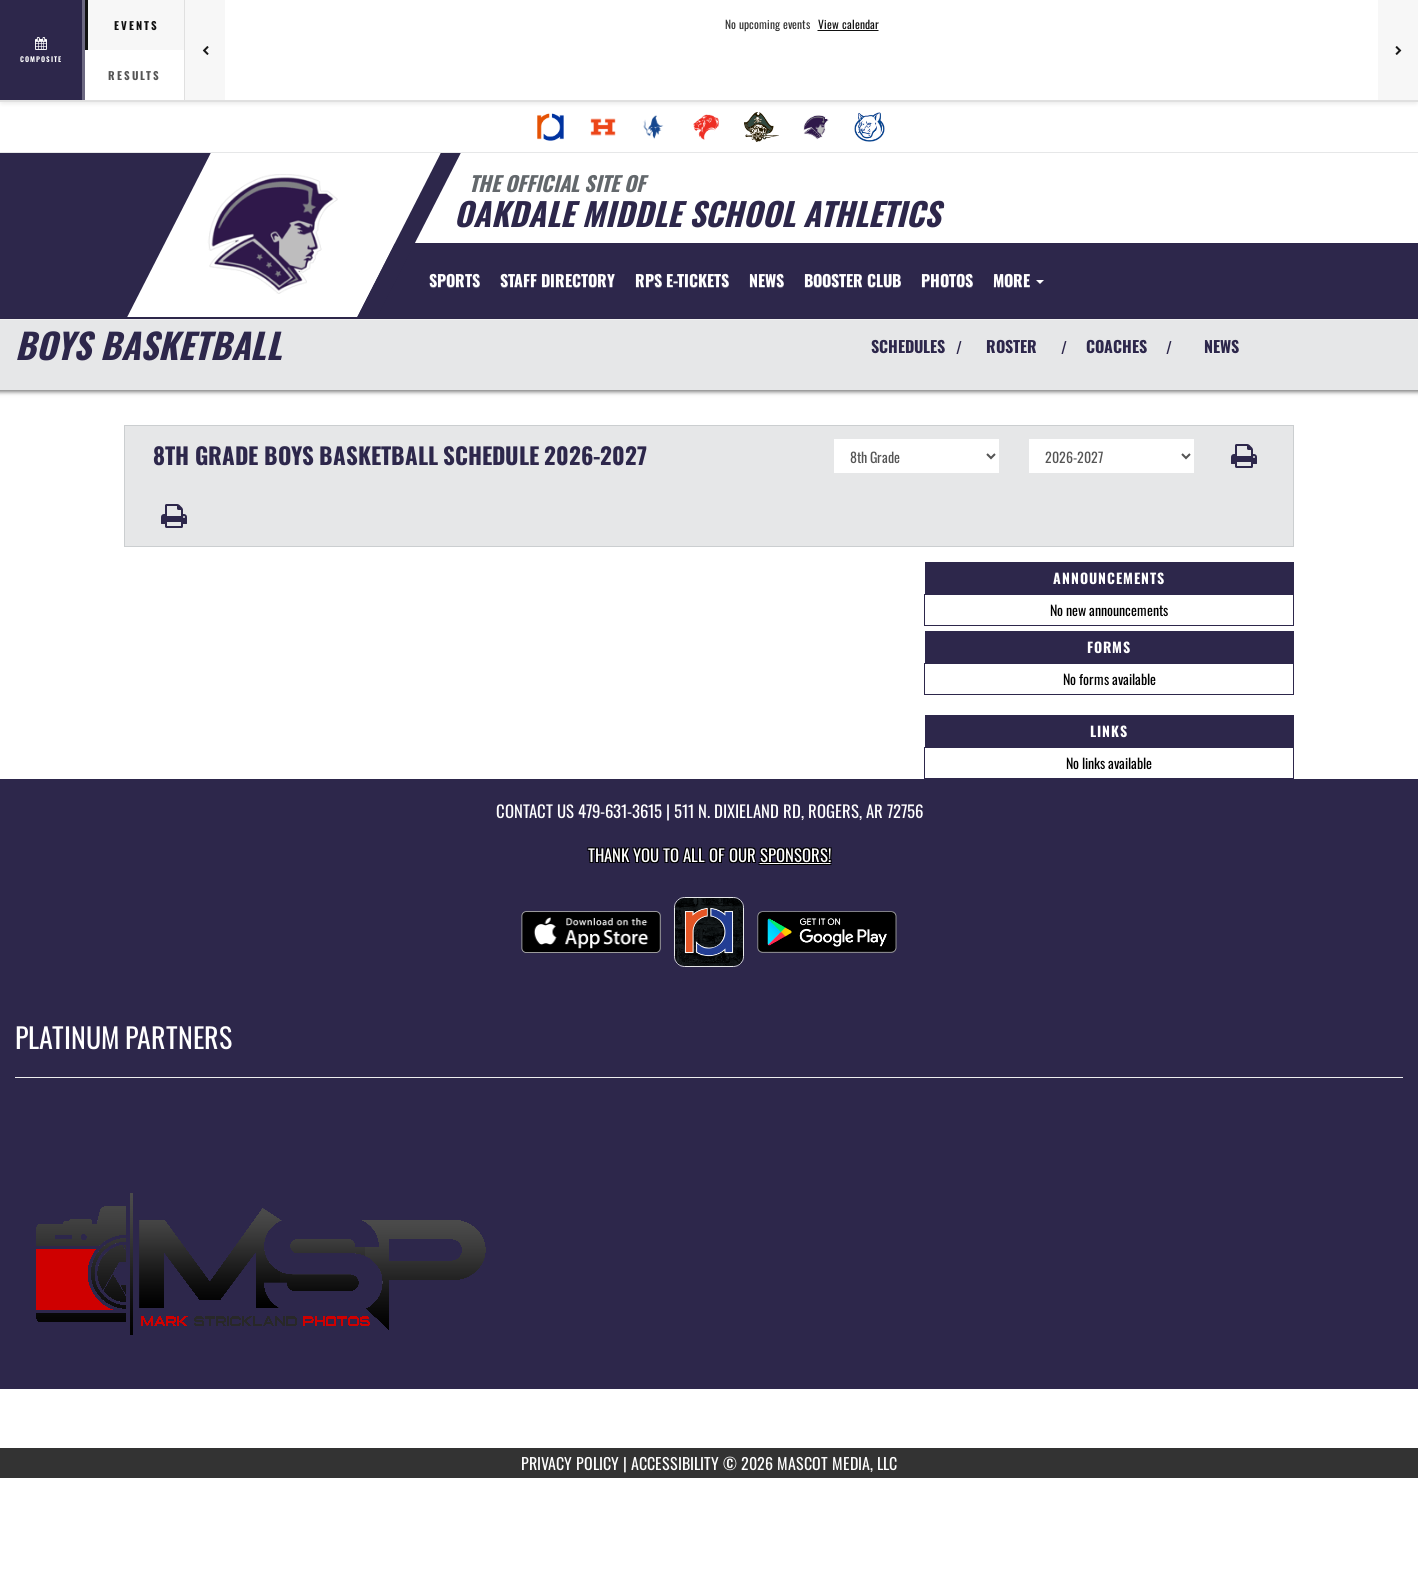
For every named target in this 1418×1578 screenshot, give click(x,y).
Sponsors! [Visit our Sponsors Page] (795, 854)
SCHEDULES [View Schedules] (908, 346)
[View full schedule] (42, 50)
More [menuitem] (1018, 280)
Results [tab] (134, 75)
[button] (1244, 456)
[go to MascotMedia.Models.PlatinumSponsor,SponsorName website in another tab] (709, 1278)
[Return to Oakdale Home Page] (274, 233)
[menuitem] (551, 127)
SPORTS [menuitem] (454, 280)
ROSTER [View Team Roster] (1011, 346)
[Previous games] (205, 50)
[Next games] (1398, 50)
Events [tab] (136, 25)
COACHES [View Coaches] (1116, 346)
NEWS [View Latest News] (1221, 346)
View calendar (848, 24)
